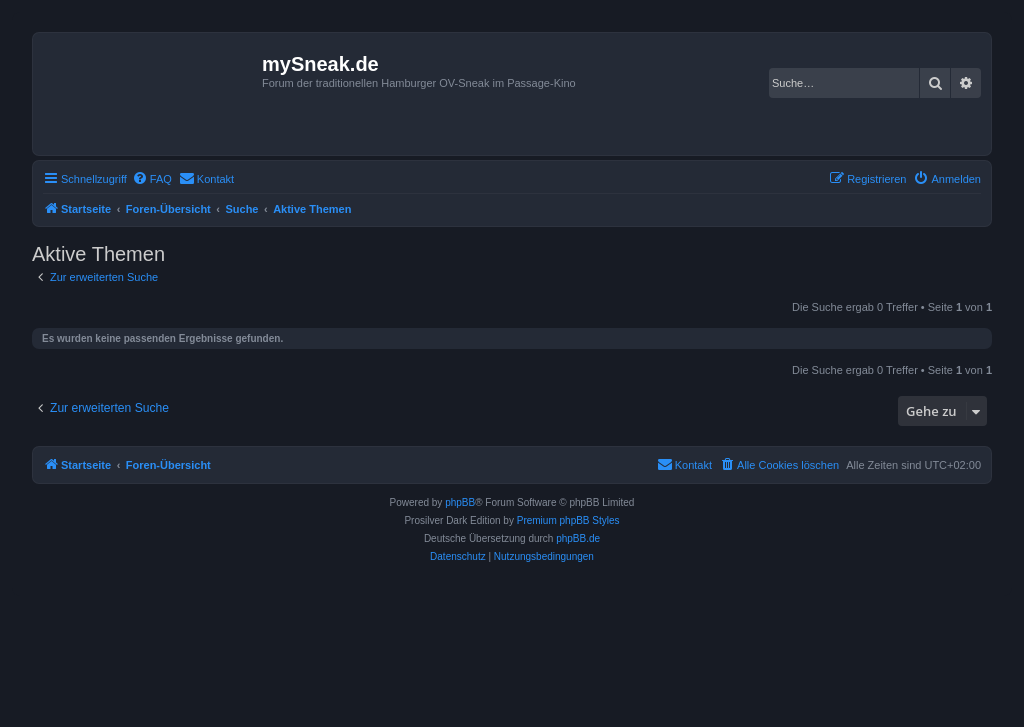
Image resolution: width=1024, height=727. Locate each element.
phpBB (460, 502)
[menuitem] (152, 179)
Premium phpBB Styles (568, 520)
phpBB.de (578, 538)
